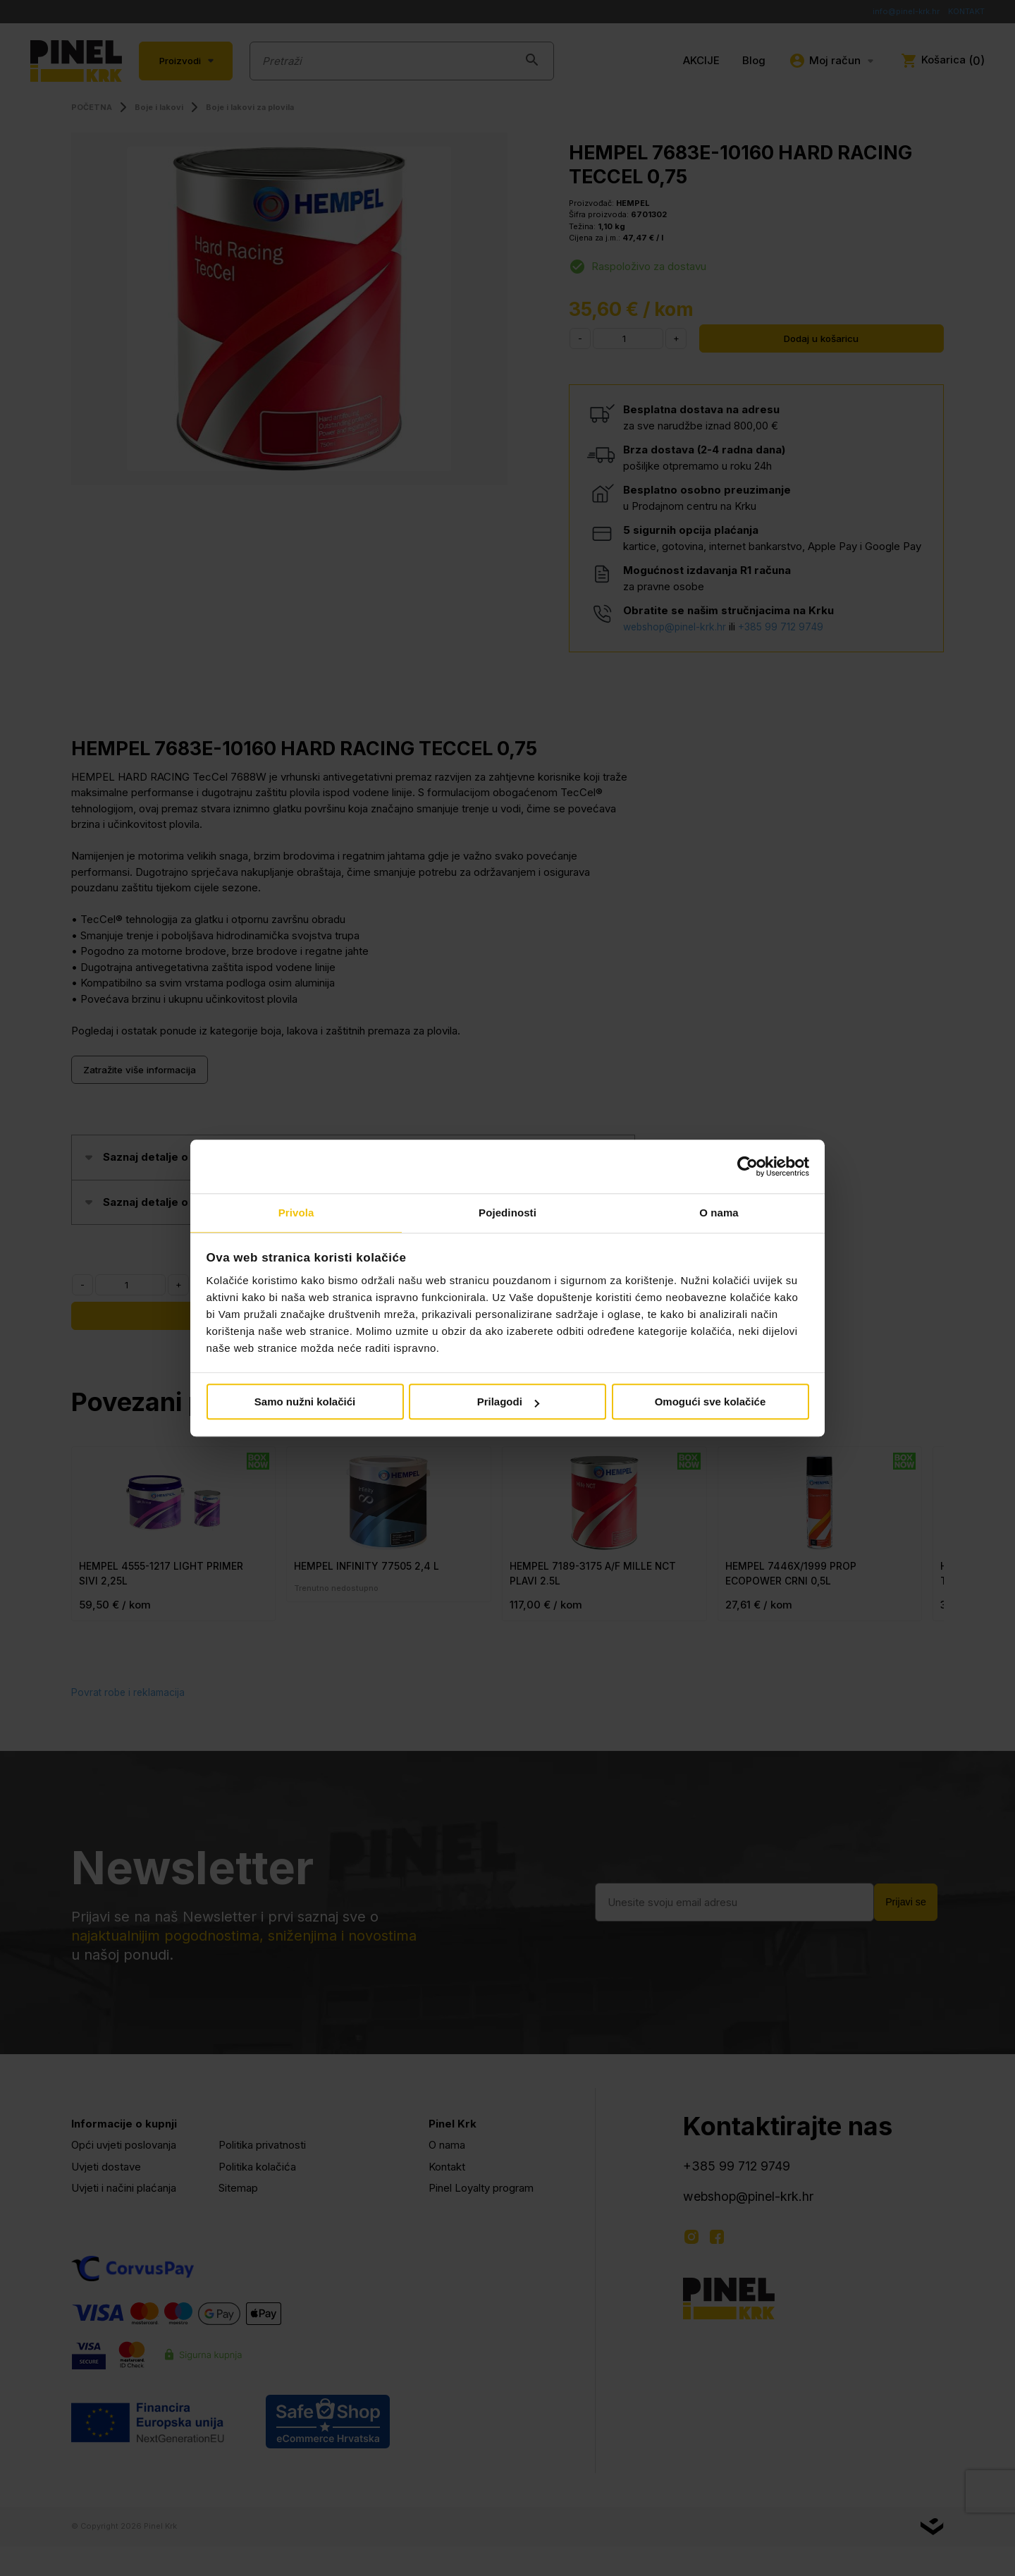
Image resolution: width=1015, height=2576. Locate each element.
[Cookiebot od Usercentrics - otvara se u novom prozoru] (747, 1165)
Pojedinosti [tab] (507, 1213)
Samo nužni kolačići (304, 1403)
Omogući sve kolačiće (710, 1403)
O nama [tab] (719, 1213)
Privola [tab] (296, 1213)
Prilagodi (508, 1403)
